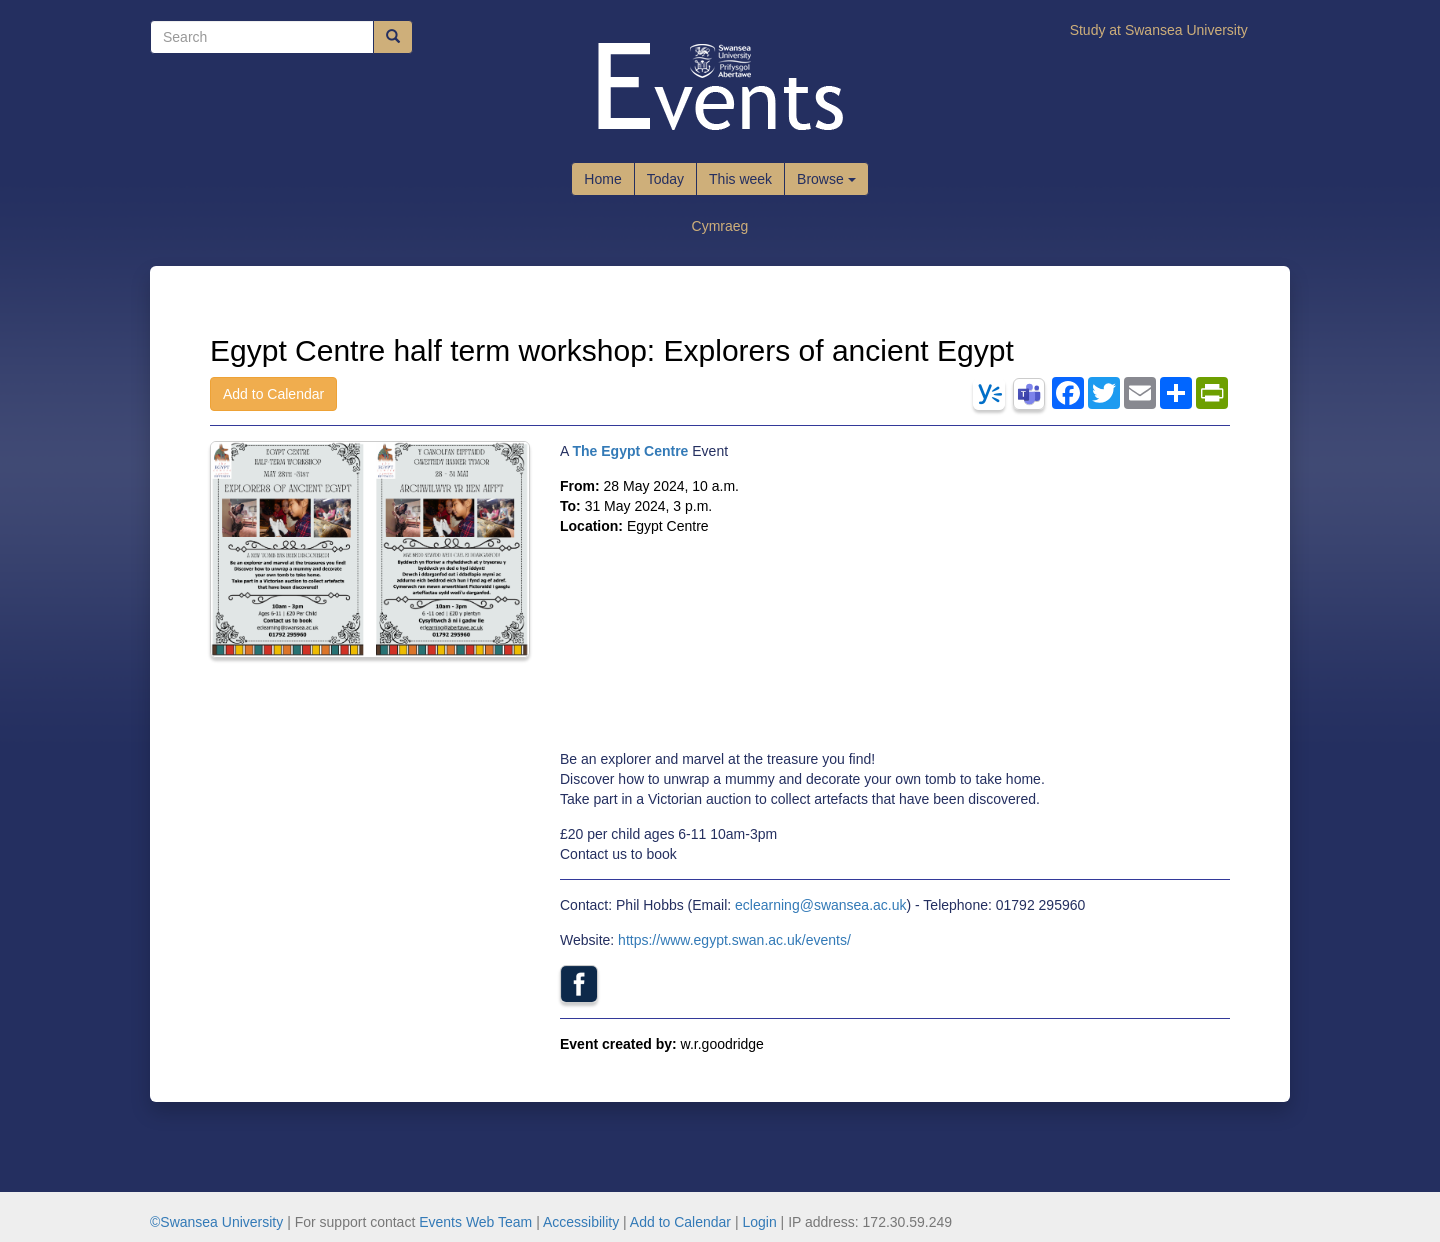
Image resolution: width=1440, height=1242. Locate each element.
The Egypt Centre (630, 451)
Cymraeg (720, 226)
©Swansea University (216, 1222)
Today (665, 179)
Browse (826, 179)
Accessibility (581, 1222)
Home (602, 179)
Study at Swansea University (1159, 30)
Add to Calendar (273, 394)
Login (759, 1222)
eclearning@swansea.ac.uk (820, 905)
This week (740, 179)
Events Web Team (475, 1222)
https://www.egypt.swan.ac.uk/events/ (734, 940)
